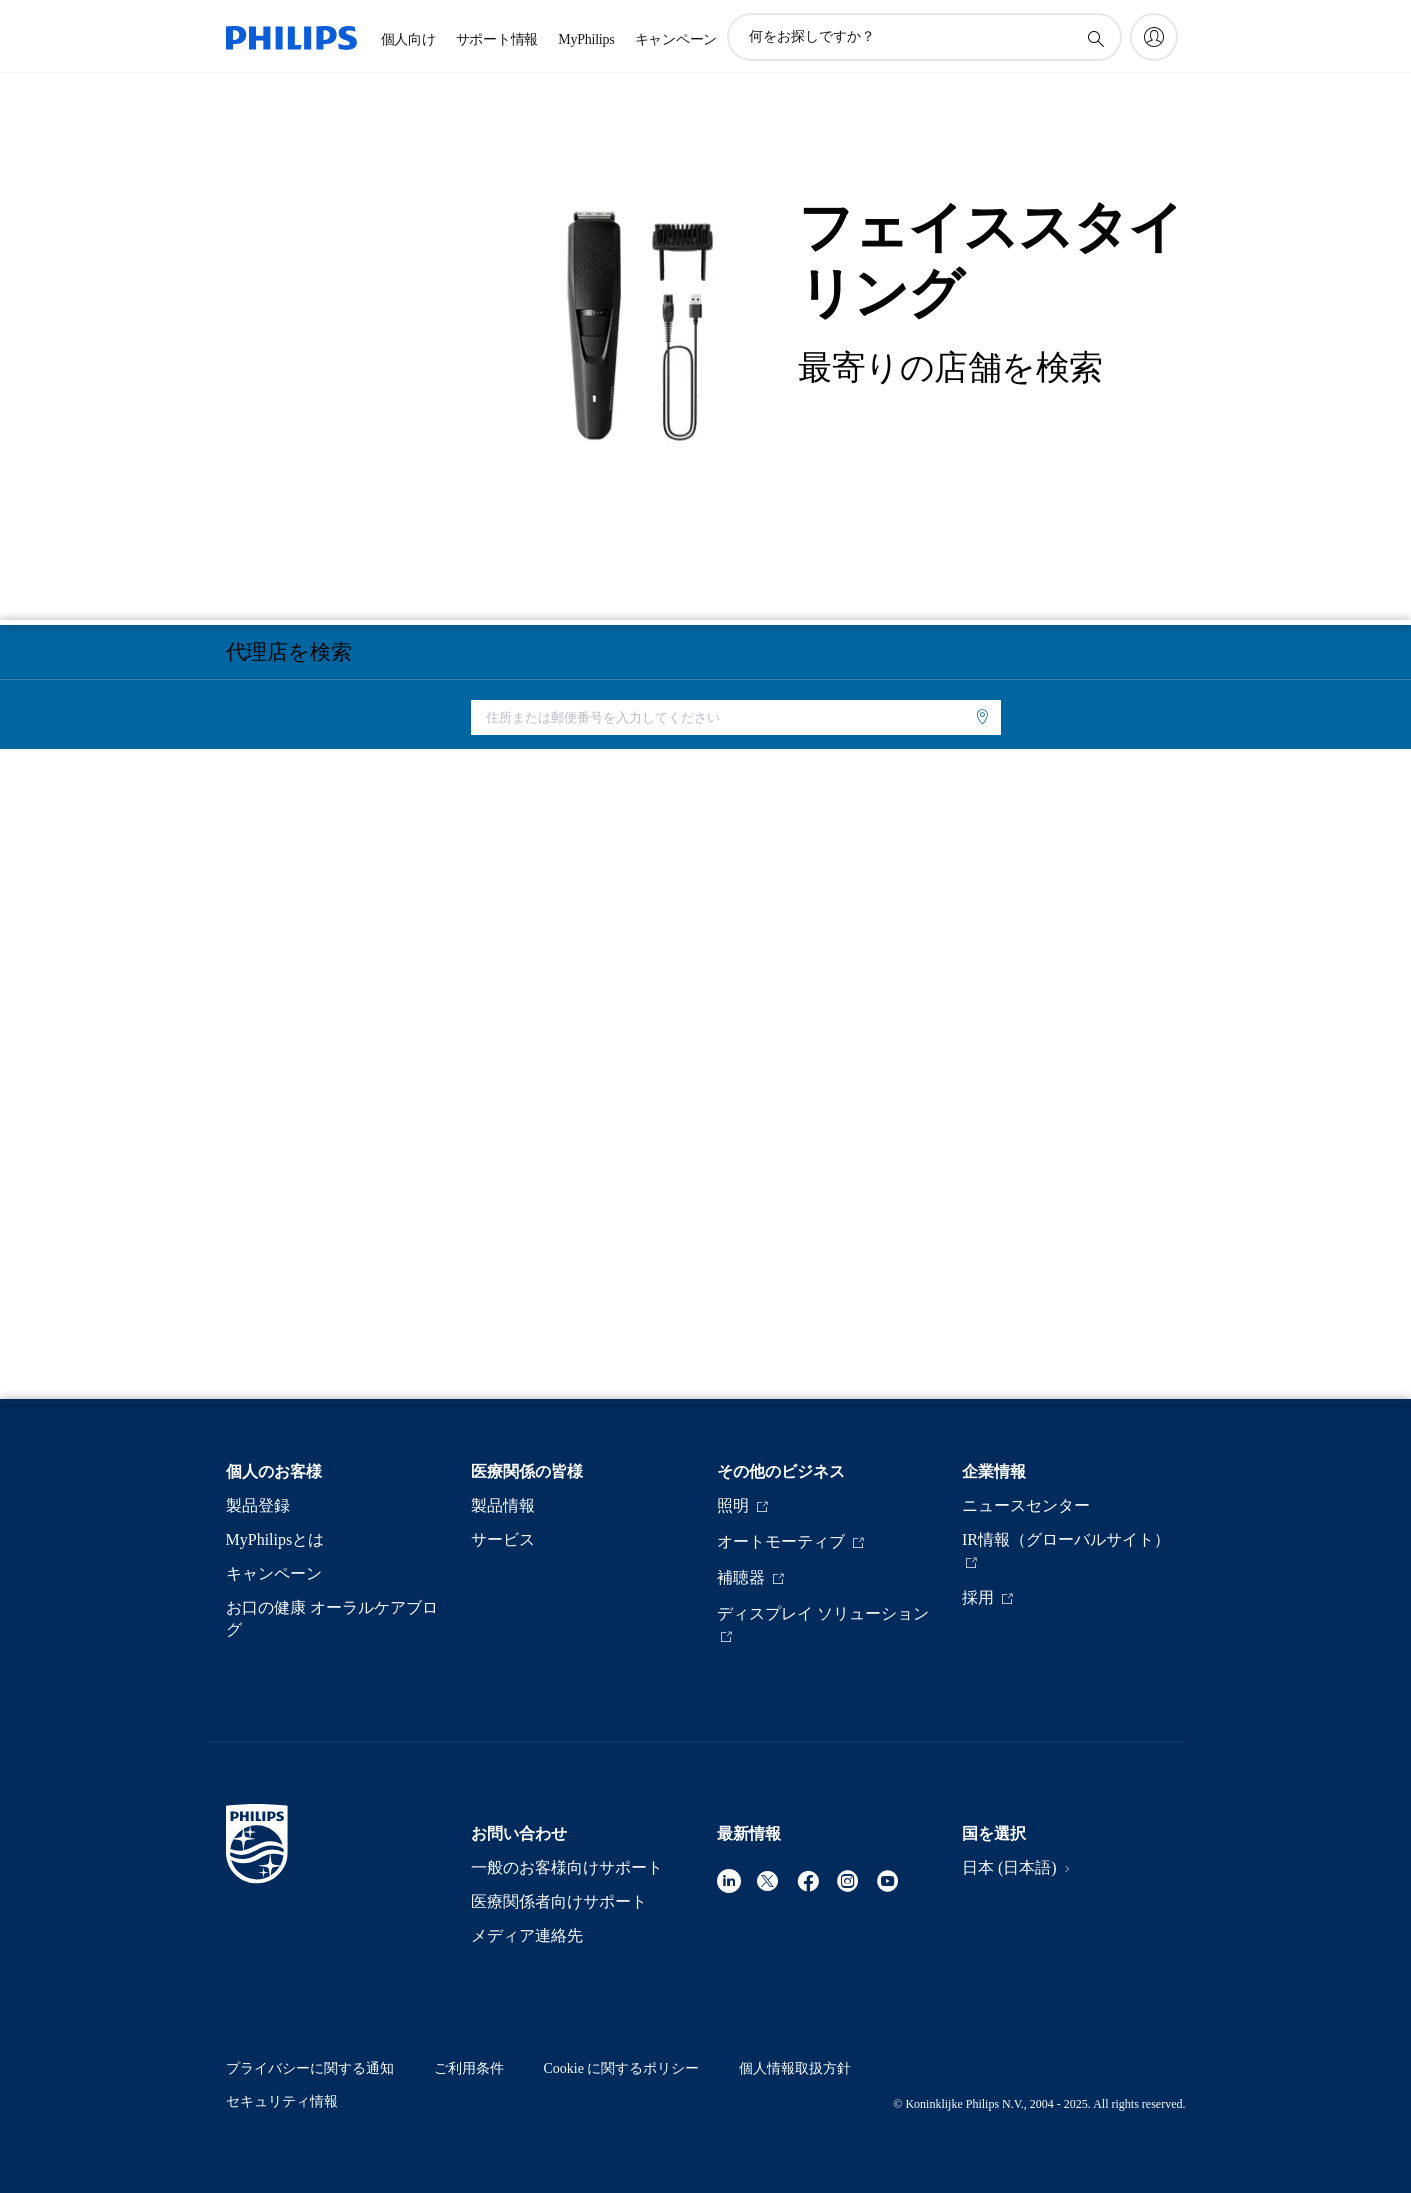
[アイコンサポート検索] (1095, 38)
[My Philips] (1154, 37)
